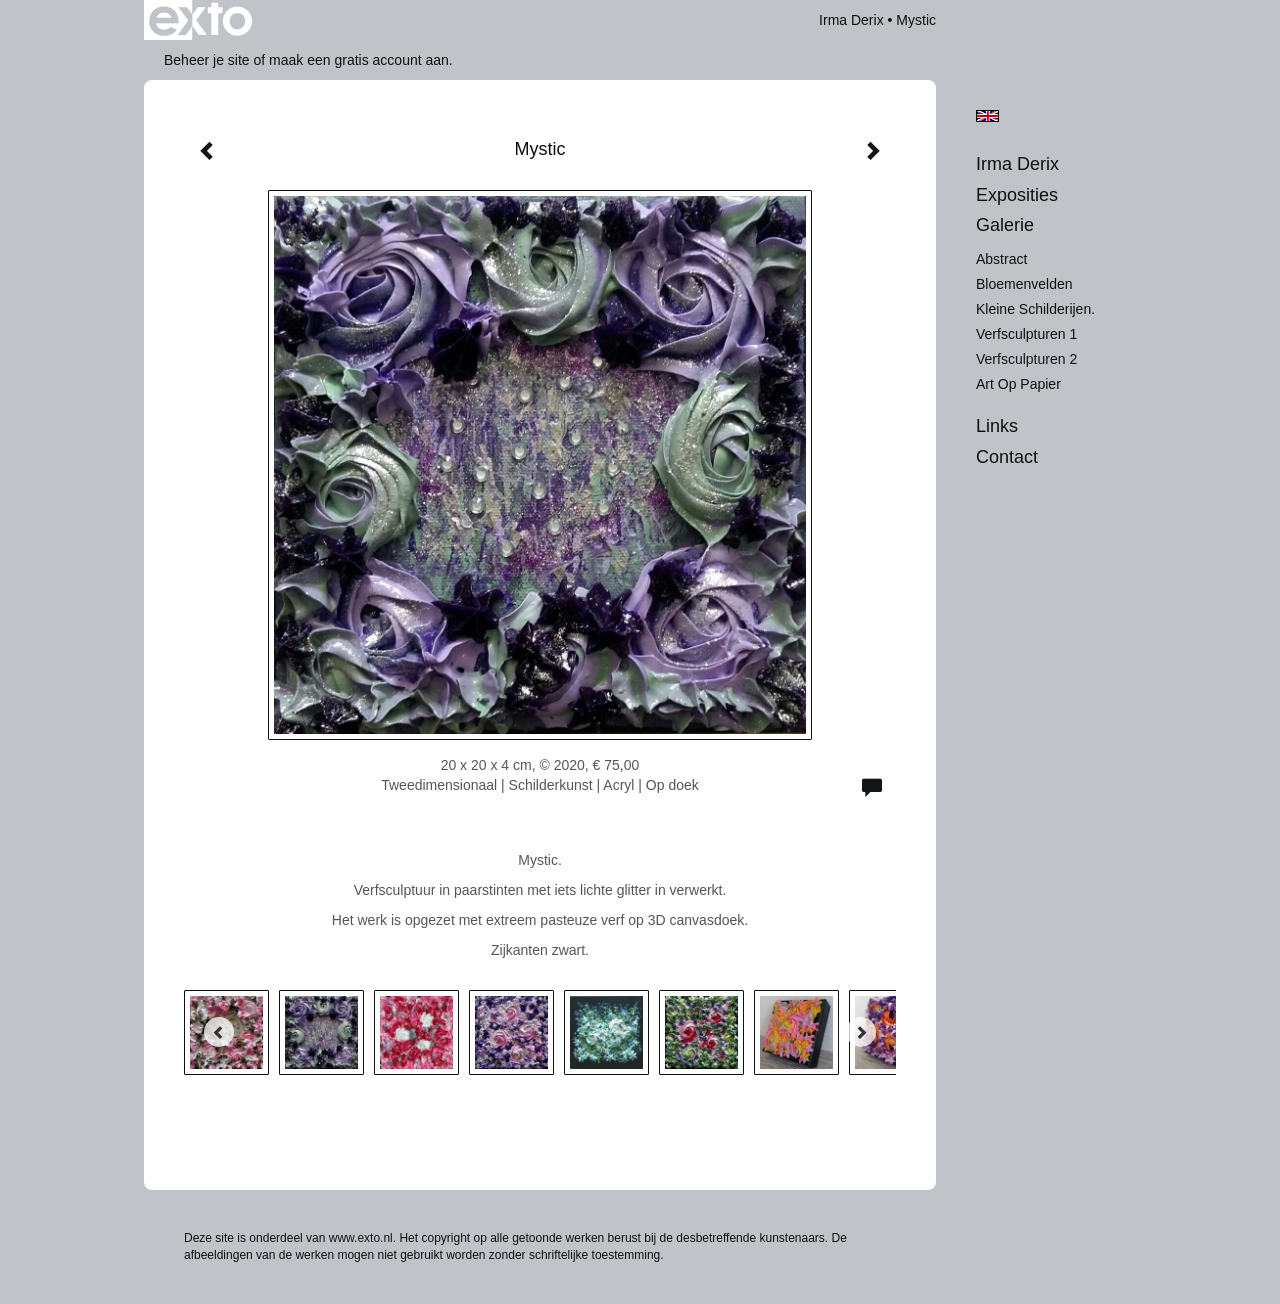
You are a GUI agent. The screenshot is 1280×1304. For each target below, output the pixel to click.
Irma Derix (851, 20)
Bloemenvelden (1024, 284)
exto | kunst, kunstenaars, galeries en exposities (200, 20)
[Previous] (219, 1032)
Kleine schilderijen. (1035, 309)
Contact (1007, 457)
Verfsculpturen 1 (1026, 334)
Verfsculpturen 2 (1026, 359)
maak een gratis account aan (359, 60)
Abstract (1001, 259)
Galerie (1005, 225)
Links (997, 426)
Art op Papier (1018, 384)
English (987, 116)
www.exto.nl (361, 1238)
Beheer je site (207, 60)
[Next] (861, 1032)
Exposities (1017, 195)
